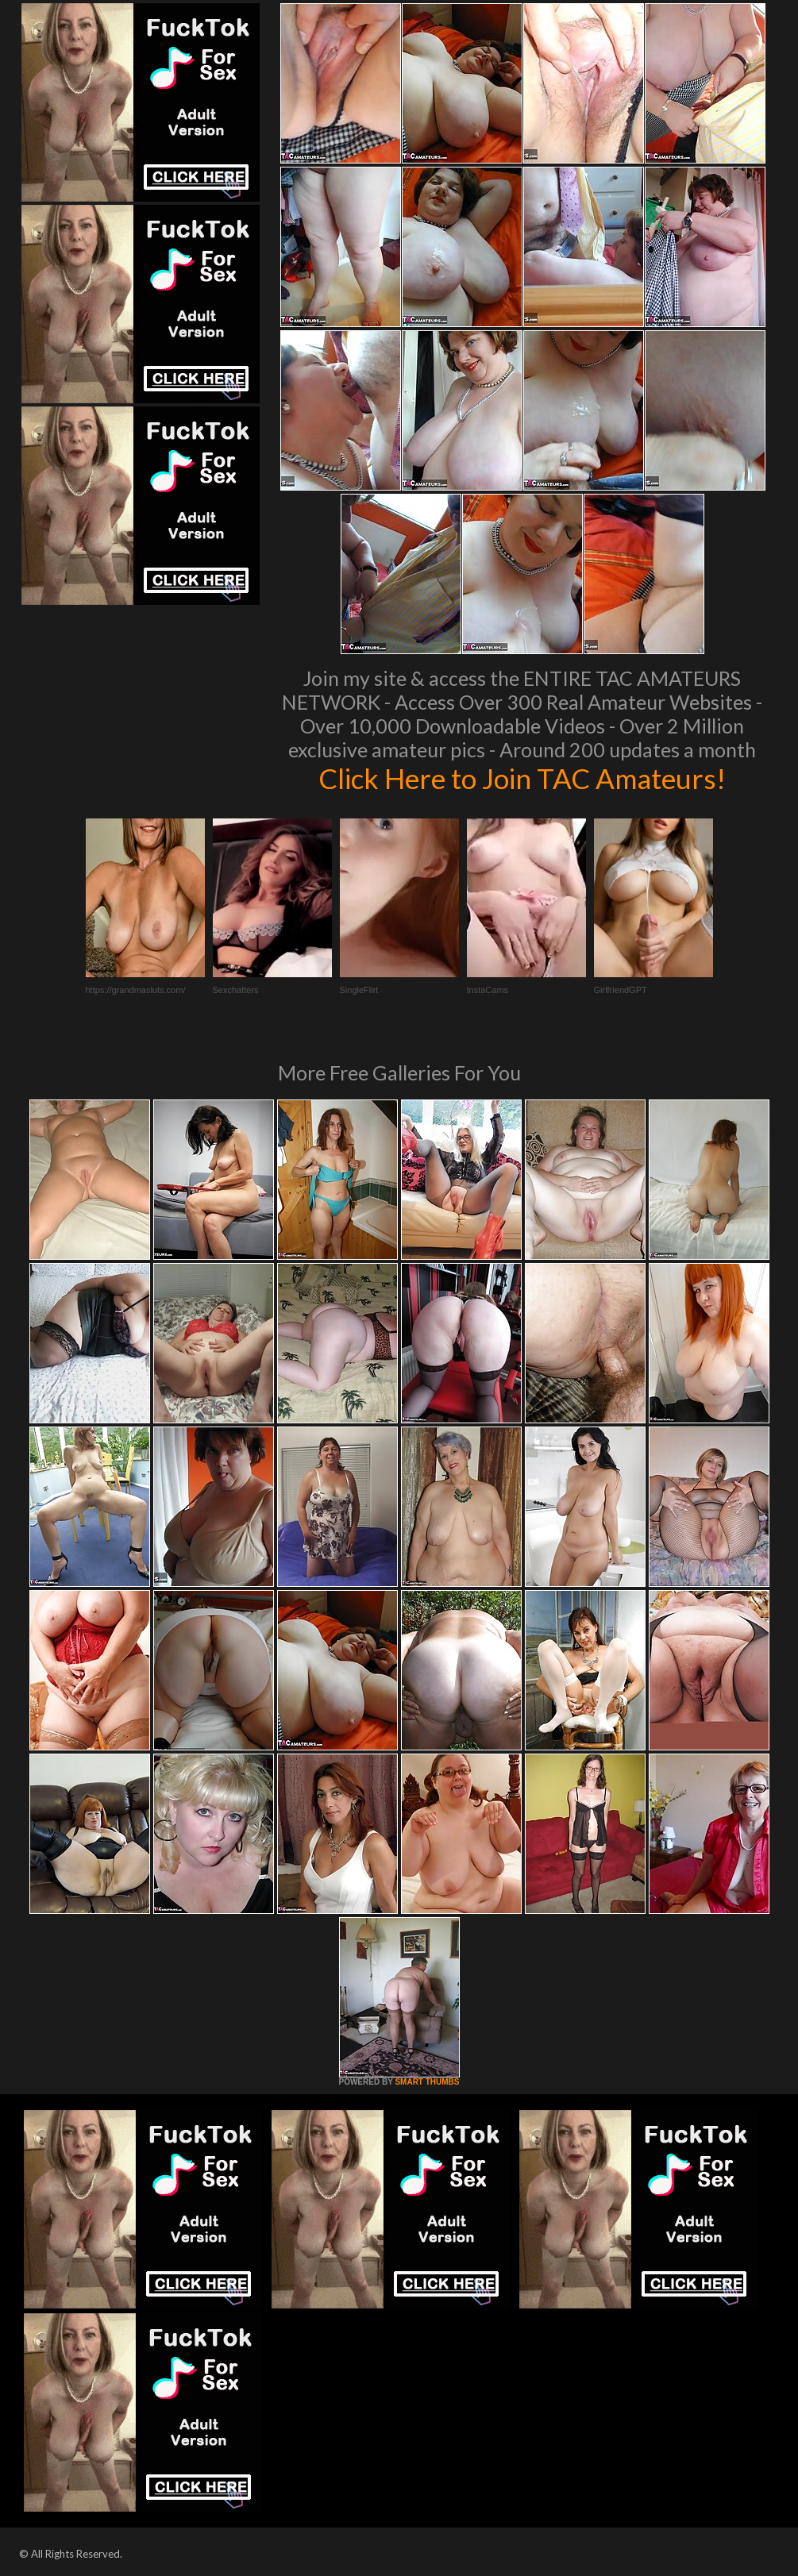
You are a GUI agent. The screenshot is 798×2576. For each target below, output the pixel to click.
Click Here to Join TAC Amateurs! (522, 778)
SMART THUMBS (427, 2081)
